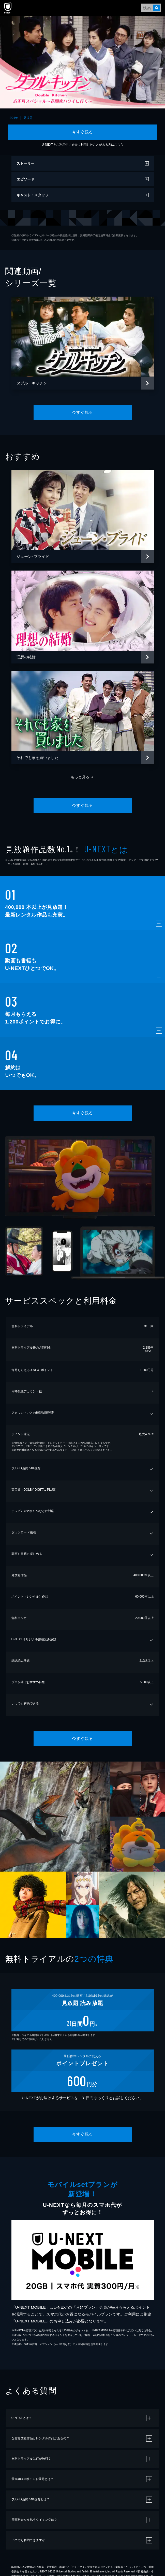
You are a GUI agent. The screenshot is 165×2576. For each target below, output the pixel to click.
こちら (118, 144)
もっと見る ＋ (82, 777)
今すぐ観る (82, 132)
